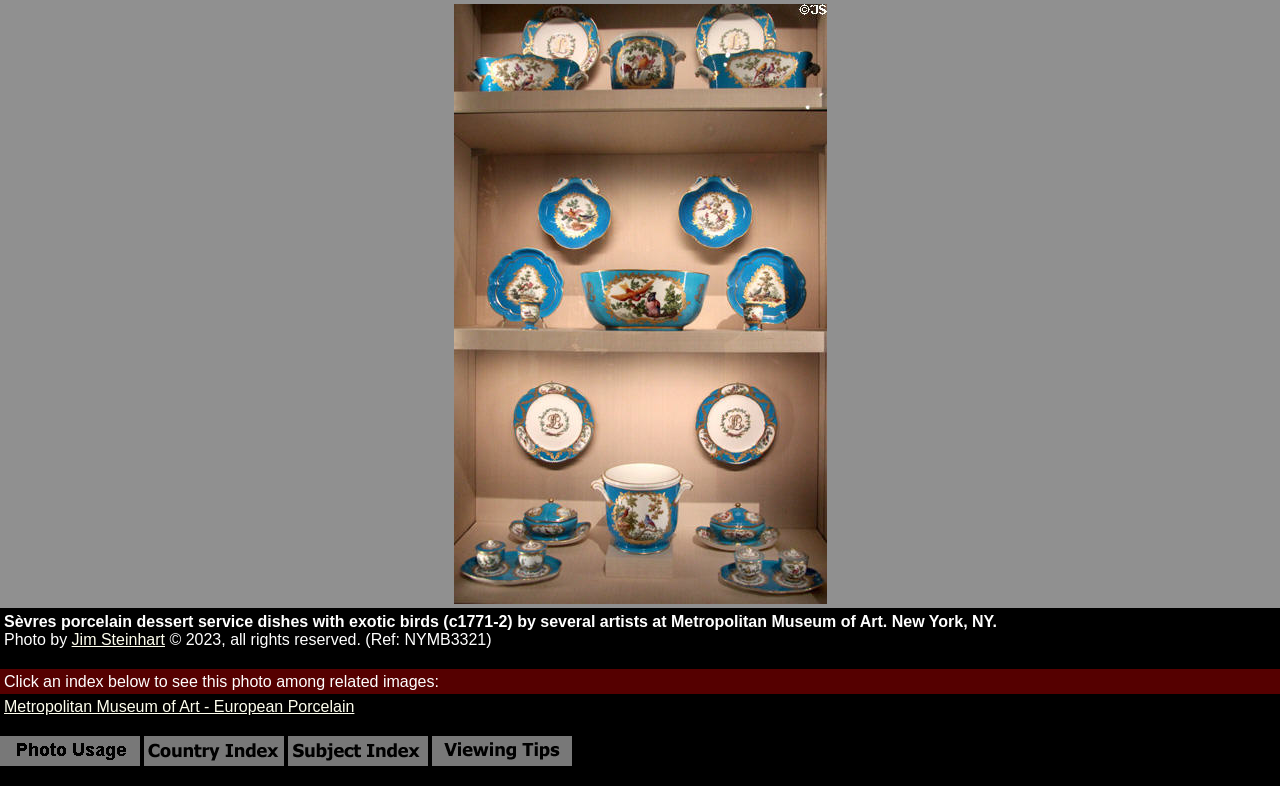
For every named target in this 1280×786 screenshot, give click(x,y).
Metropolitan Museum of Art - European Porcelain (179, 706)
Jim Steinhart (118, 639)
